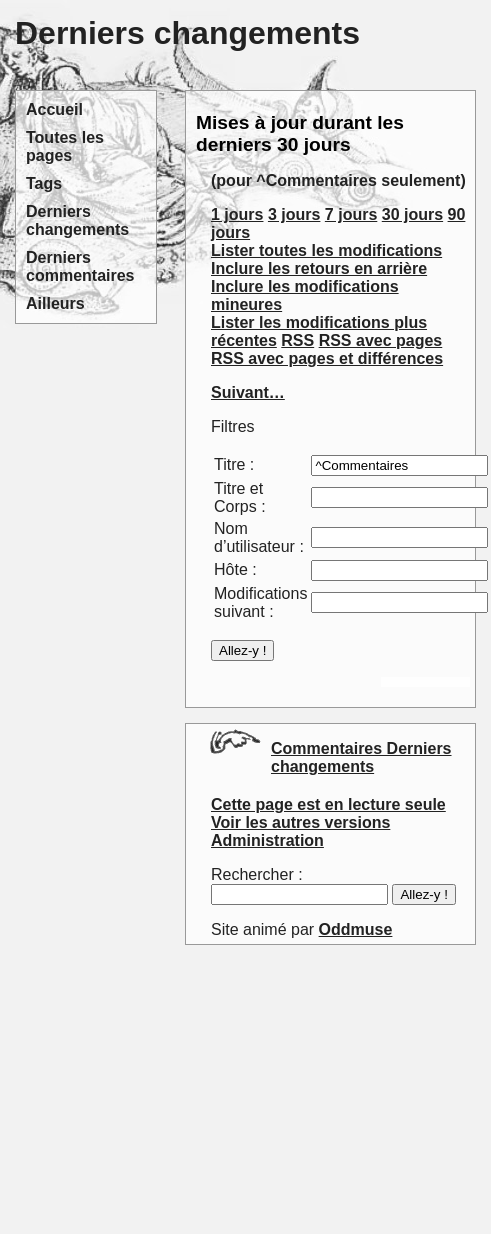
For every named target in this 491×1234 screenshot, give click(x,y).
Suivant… (248, 392)
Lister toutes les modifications (326, 250)
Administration (267, 840)
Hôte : (235, 569)
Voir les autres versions (300, 822)
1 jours (237, 214)
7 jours (351, 214)
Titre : (234, 464)
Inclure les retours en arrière (319, 268)
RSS (297, 340)
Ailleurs (55, 303)
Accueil (54, 109)
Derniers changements (77, 220)
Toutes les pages (65, 146)
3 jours (294, 214)
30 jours (412, 214)
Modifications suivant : (260, 602)
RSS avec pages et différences (327, 358)
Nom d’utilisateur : (259, 537)
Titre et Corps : (240, 497)
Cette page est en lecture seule (328, 804)
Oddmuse (356, 929)
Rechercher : (257, 874)
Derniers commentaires (80, 266)
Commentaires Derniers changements (361, 757)
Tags (44, 183)
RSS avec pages (381, 340)
